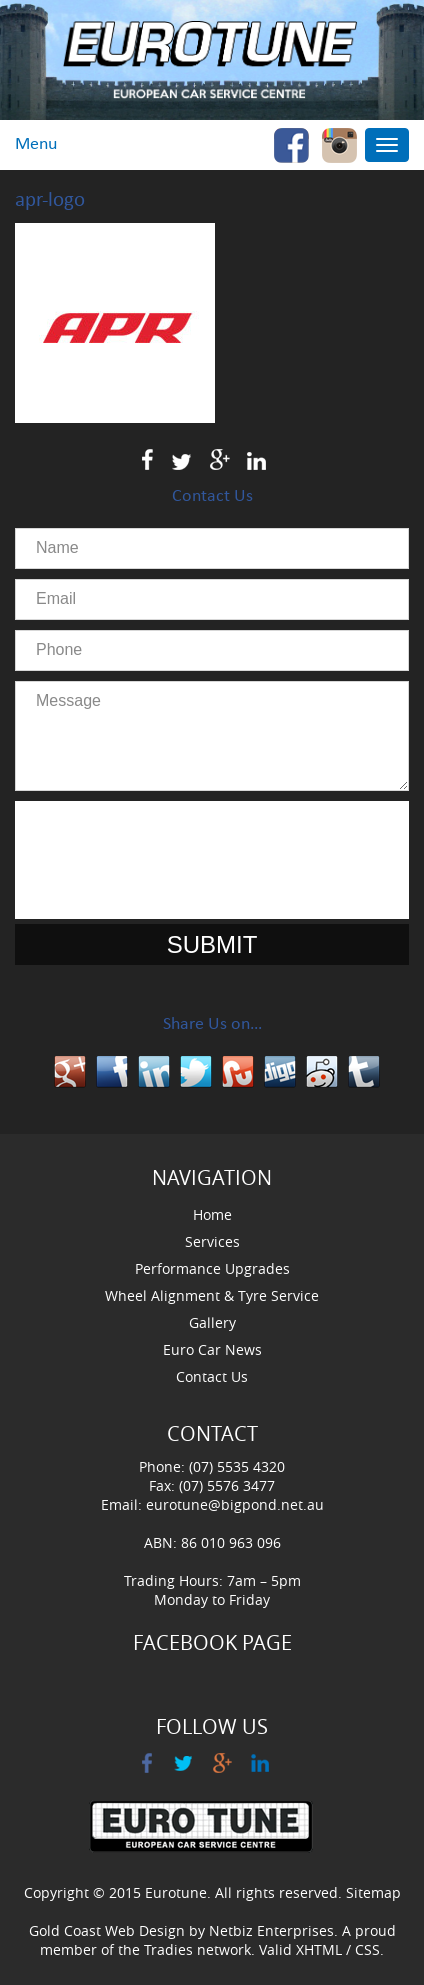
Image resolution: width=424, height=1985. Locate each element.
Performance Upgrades (212, 1268)
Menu (36, 145)
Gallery (212, 1322)
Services (212, 1241)
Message (212, 736)
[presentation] (212, 860)
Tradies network (197, 1949)
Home (212, 1214)
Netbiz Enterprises (271, 1930)
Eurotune (176, 1892)
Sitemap (373, 1892)
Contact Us (212, 1376)
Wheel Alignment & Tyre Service (212, 1295)
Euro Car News (212, 1349)
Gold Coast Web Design (107, 1930)
